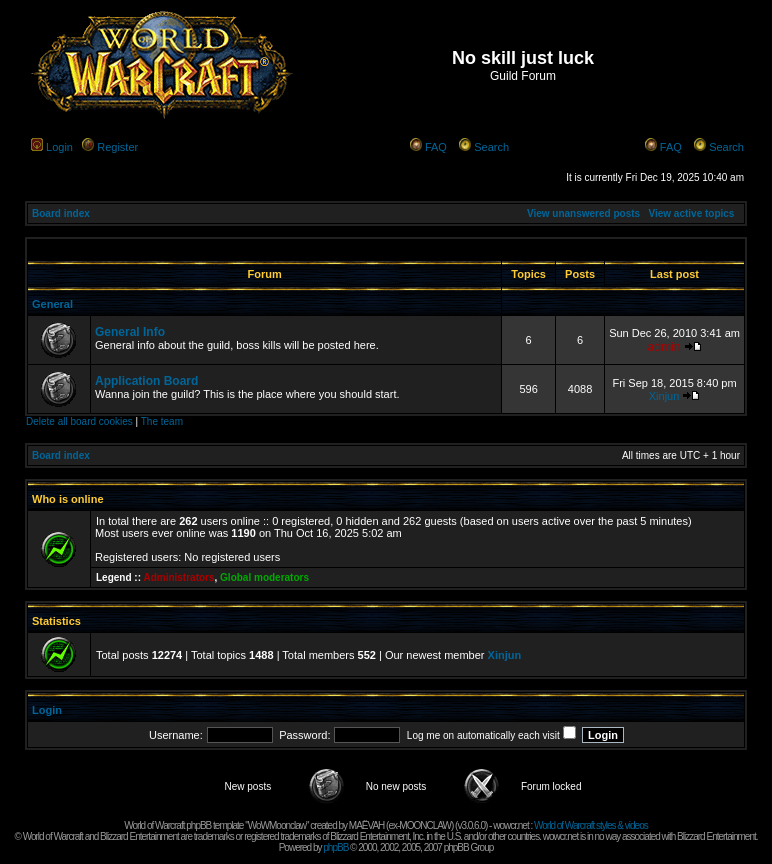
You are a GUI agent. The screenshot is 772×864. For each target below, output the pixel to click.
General (52, 304)
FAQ (436, 147)
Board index (61, 213)
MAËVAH (367, 825)
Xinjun (664, 396)
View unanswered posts (583, 213)
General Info (130, 332)
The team (162, 421)
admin (664, 347)
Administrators (178, 577)
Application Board (146, 381)
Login (59, 147)
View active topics (691, 213)
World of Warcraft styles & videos (591, 825)
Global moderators (264, 577)
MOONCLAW (425, 825)
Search (491, 147)
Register (117, 147)
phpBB (335, 847)
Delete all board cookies (79, 421)
